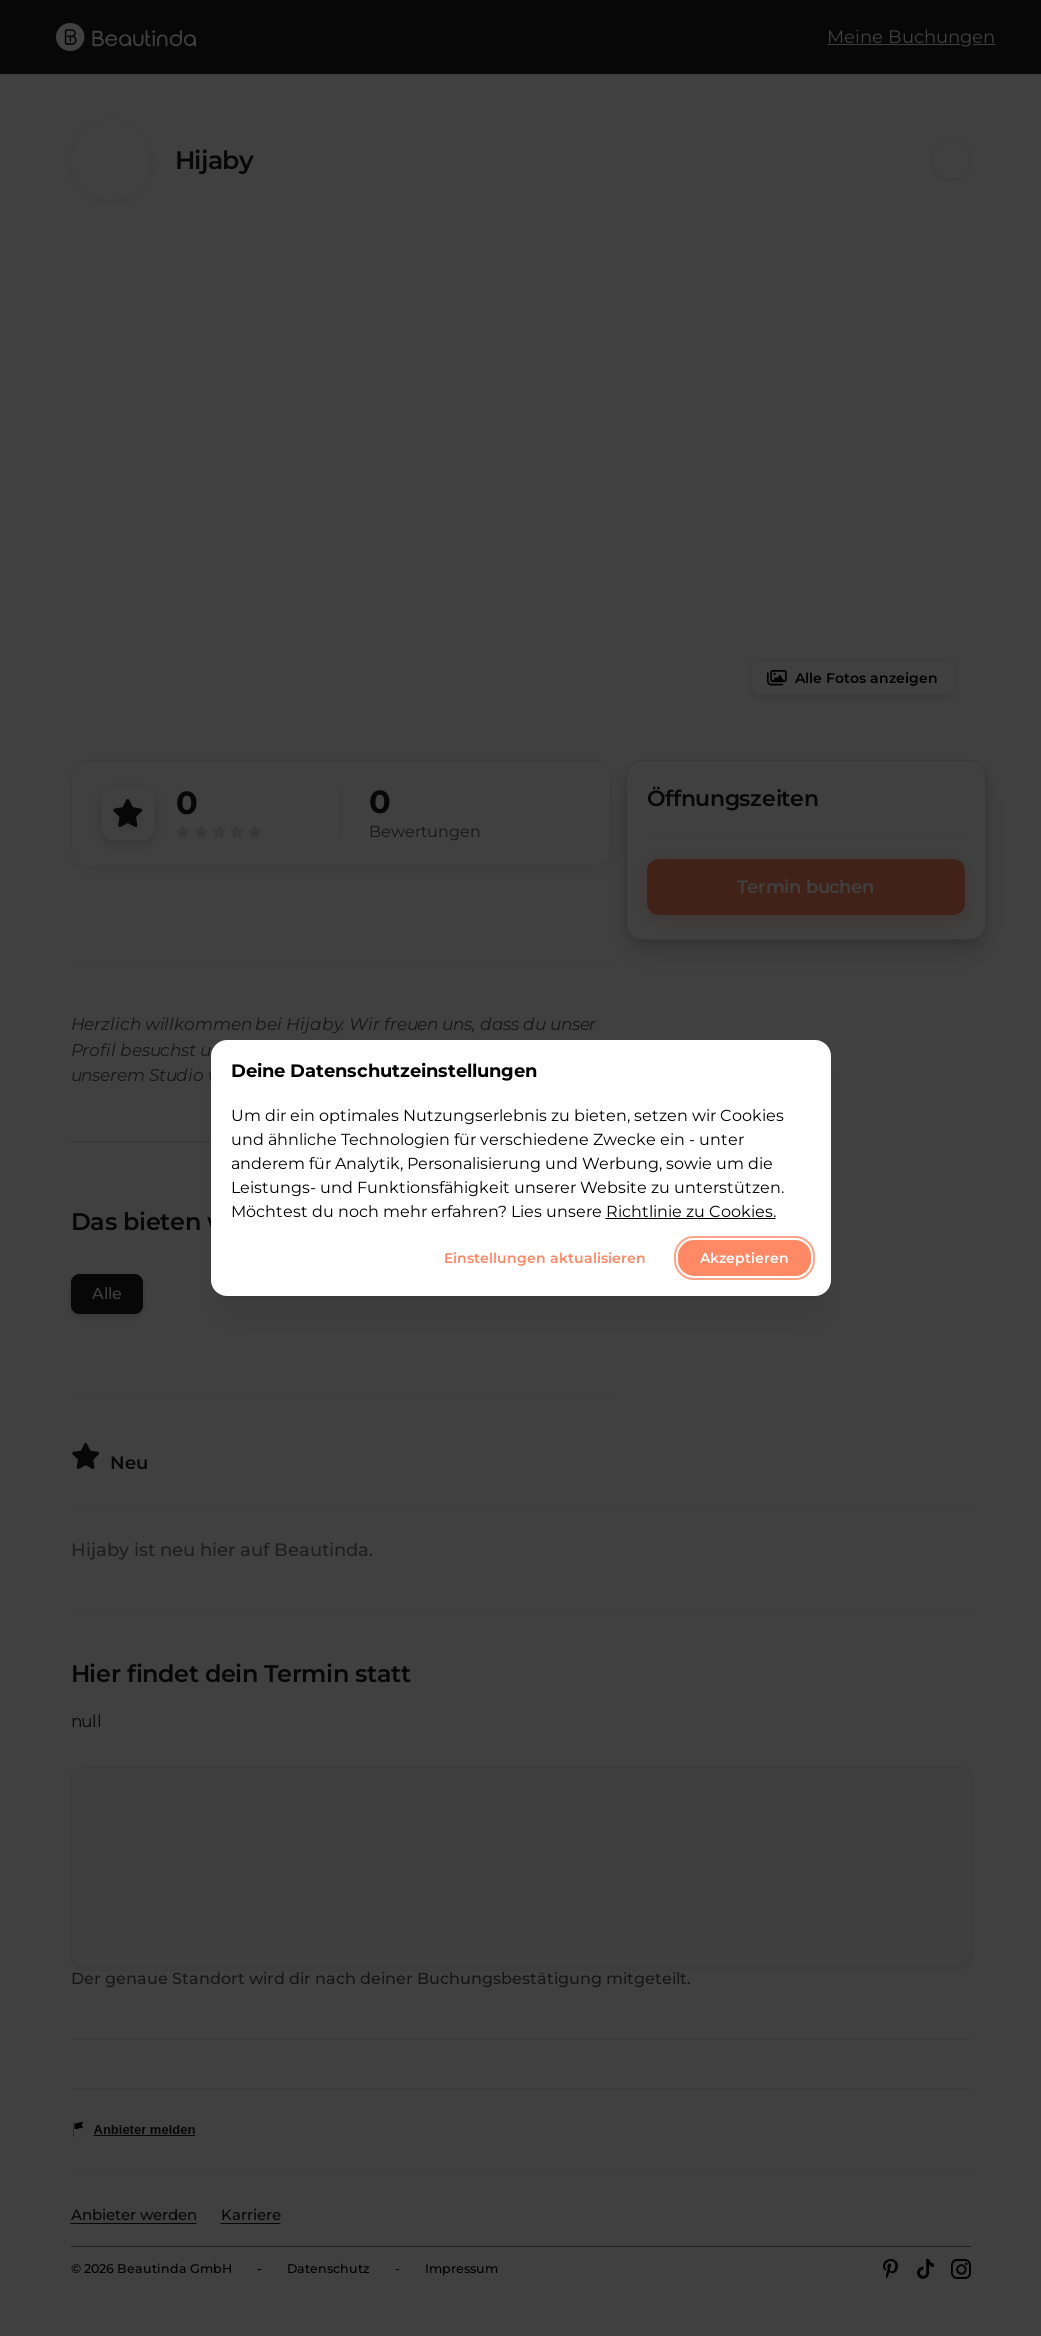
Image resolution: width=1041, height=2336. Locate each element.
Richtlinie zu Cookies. (691, 1211)
